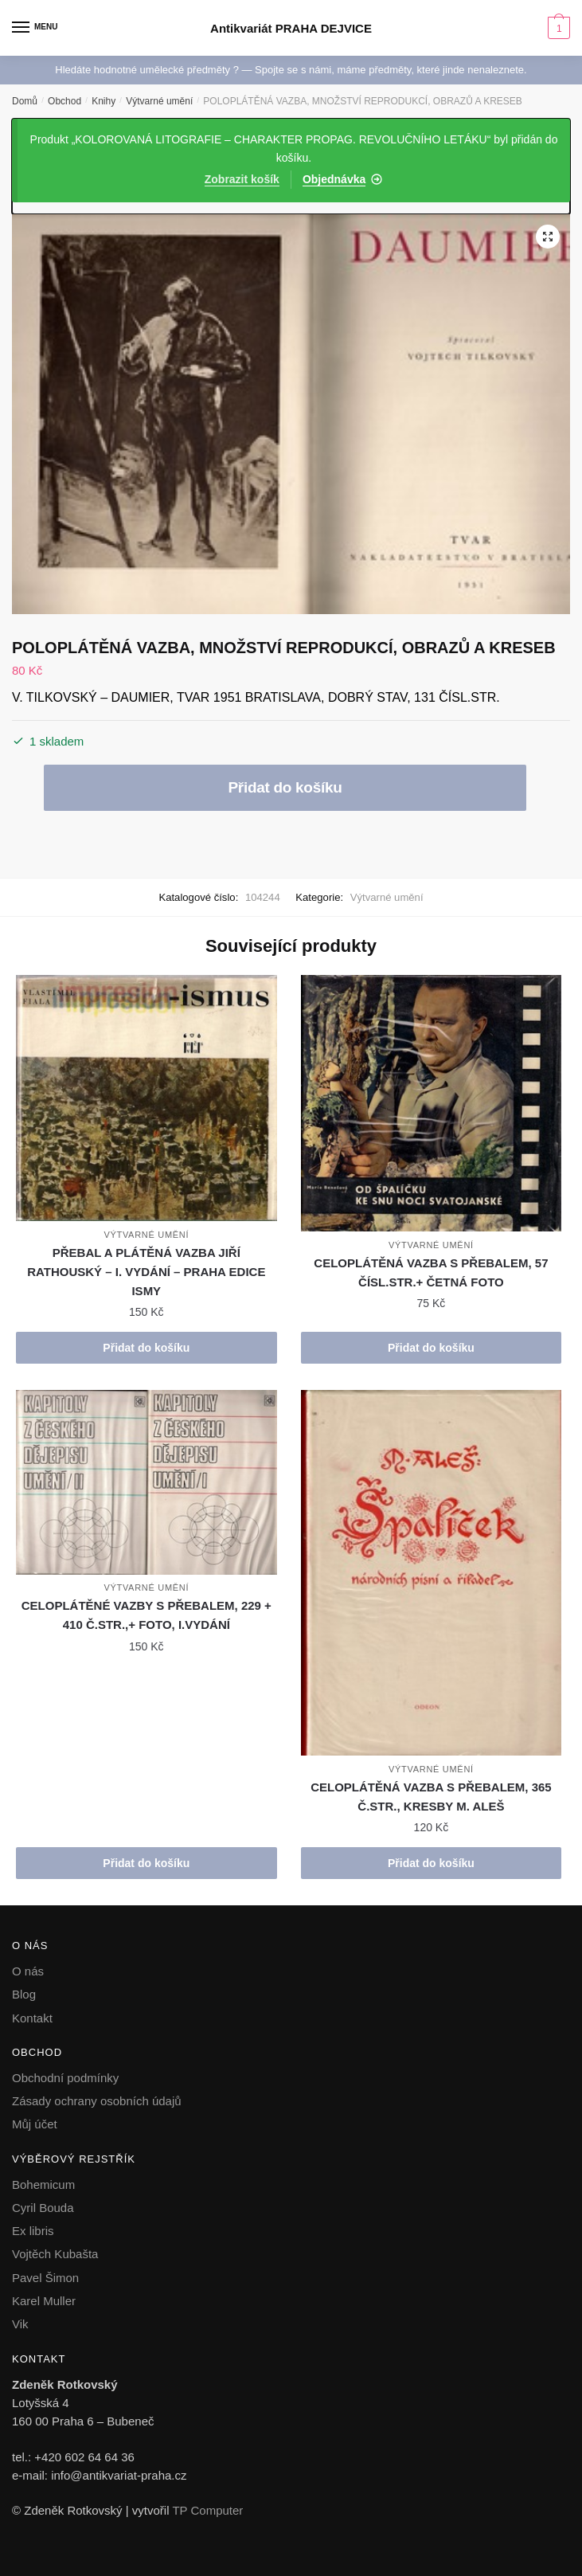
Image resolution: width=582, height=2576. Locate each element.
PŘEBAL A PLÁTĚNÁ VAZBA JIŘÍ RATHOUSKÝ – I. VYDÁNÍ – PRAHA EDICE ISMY (146, 1272)
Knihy (103, 101)
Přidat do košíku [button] (146, 1347)
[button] (548, 237)
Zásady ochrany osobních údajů (97, 2101)
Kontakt (32, 2018)
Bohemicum (43, 2184)
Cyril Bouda (43, 2207)
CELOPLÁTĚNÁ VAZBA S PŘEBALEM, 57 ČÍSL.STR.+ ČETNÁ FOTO (431, 1272)
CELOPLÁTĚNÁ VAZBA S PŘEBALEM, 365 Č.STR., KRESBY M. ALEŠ (431, 1796)
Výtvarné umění (159, 101)
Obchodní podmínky (65, 2078)
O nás (28, 1971)
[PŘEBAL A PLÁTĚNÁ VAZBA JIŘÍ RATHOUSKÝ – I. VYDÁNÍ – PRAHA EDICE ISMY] (146, 1098)
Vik (20, 2324)
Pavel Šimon (45, 2277)
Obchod (64, 101)
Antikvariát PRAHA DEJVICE (291, 28)
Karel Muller (44, 2301)
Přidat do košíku (285, 787)
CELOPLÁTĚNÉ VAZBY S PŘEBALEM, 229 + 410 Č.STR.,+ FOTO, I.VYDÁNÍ (146, 1615)
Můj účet (34, 2124)
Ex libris (33, 2230)
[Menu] (36, 28)
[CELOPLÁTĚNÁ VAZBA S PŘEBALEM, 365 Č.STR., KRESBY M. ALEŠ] (431, 1573)
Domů (24, 101)
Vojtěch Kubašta (55, 2254)
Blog (24, 1994)
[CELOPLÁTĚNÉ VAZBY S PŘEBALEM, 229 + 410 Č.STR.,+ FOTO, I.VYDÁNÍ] (146, 1482)
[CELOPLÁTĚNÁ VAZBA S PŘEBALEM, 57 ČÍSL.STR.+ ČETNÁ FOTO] (431, 1103)
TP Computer (207, 2510)
